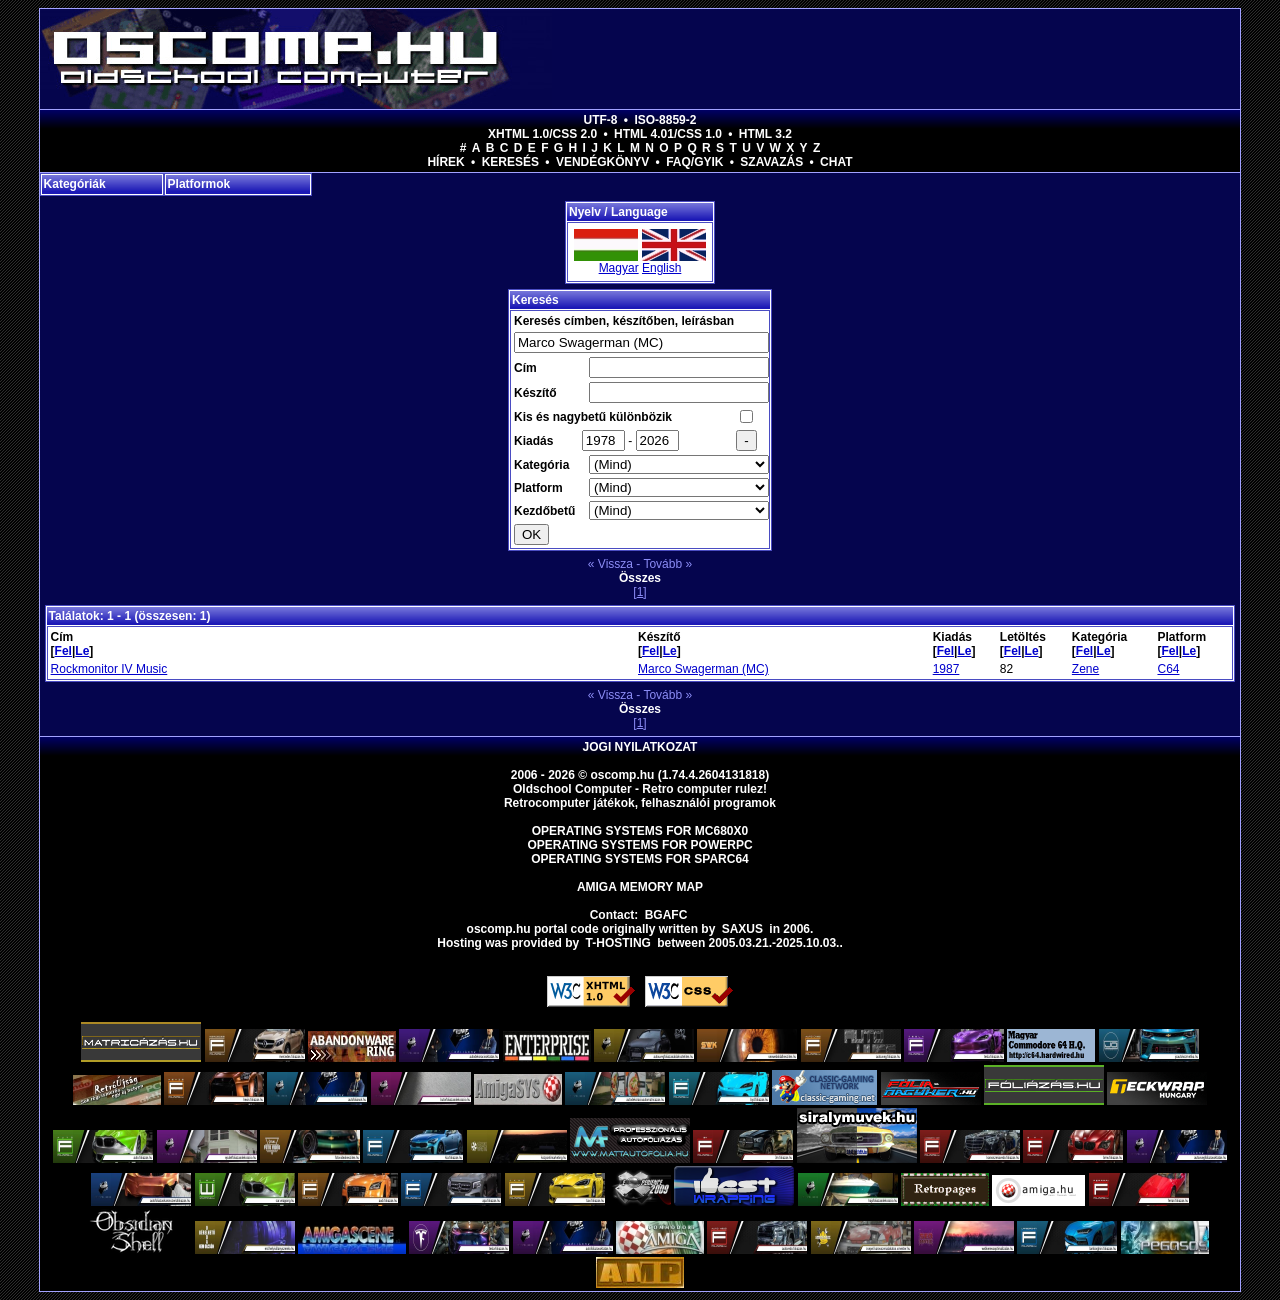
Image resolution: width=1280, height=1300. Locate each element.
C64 (1168, 669)
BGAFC (666, 915)
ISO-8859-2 (665, 120)
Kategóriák (75, 184)
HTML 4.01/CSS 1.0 (668, 134)
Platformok (199, 184)
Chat (836, 162)
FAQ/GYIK (694, 162)
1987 (946, 669)
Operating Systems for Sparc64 (640, 859)
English (661, 268)
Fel (63, 651)
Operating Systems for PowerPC (639, 845)
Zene (1085, 669)
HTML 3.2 (765, 134)
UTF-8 (601, 120)
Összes (640, 578)
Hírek (445, 162)
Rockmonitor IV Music (109, 669)
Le (82, 651)
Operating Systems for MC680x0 (640, 831)
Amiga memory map (640, 887)
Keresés (510, 162)
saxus (742, 929)
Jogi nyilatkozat (640, 747)
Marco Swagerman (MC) (703, 669)
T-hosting (618, 943)
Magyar (619, 268)
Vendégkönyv (602, 162)
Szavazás (771, 162)
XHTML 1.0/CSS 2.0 (542, 134)
